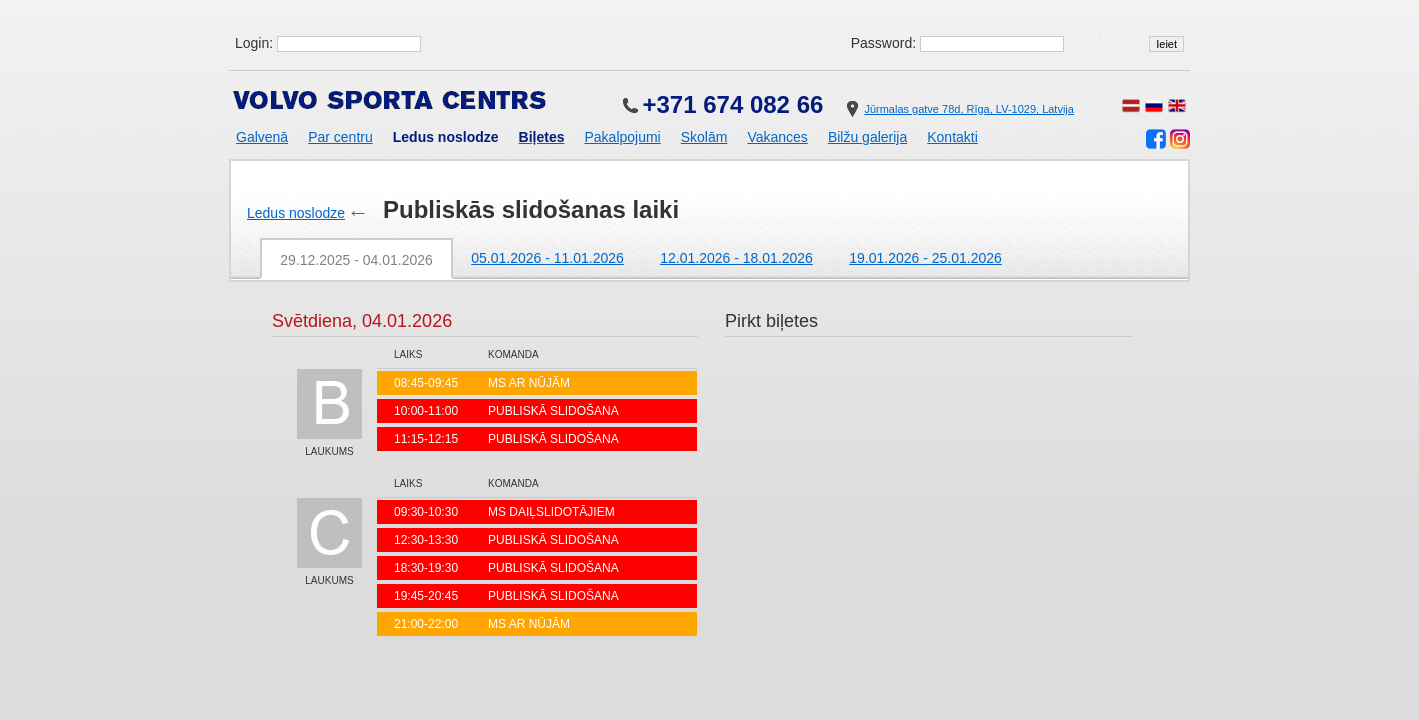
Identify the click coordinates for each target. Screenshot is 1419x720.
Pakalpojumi (622, 137)
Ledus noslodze (296, 213)
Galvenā (262, 137)
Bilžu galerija (867, 137)
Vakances (777, 137)
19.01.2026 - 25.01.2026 (925, 258)
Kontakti (952, 137)
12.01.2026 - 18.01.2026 (736, 258)
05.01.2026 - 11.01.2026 (547, 258)
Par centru (340, 137)
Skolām (704, 137)
